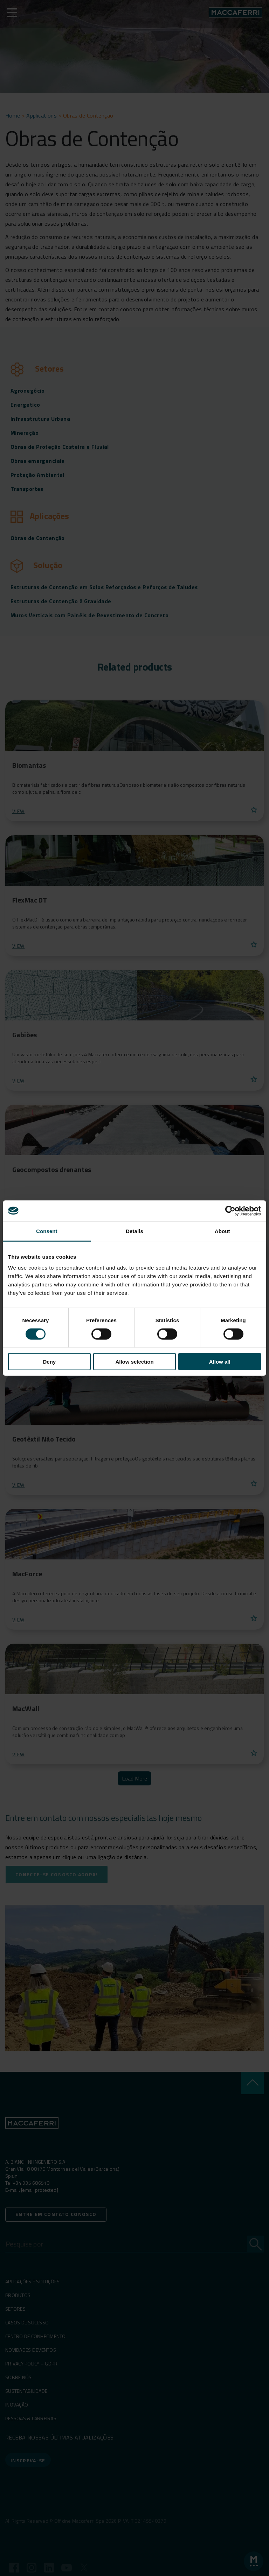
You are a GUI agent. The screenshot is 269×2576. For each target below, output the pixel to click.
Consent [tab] (46, 1231)
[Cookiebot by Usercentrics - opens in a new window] (230, 1210)
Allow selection (134, 1362)
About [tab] (222, 1231)
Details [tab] (134, 1231)
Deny (49, 1362)
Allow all (219, 1362)
